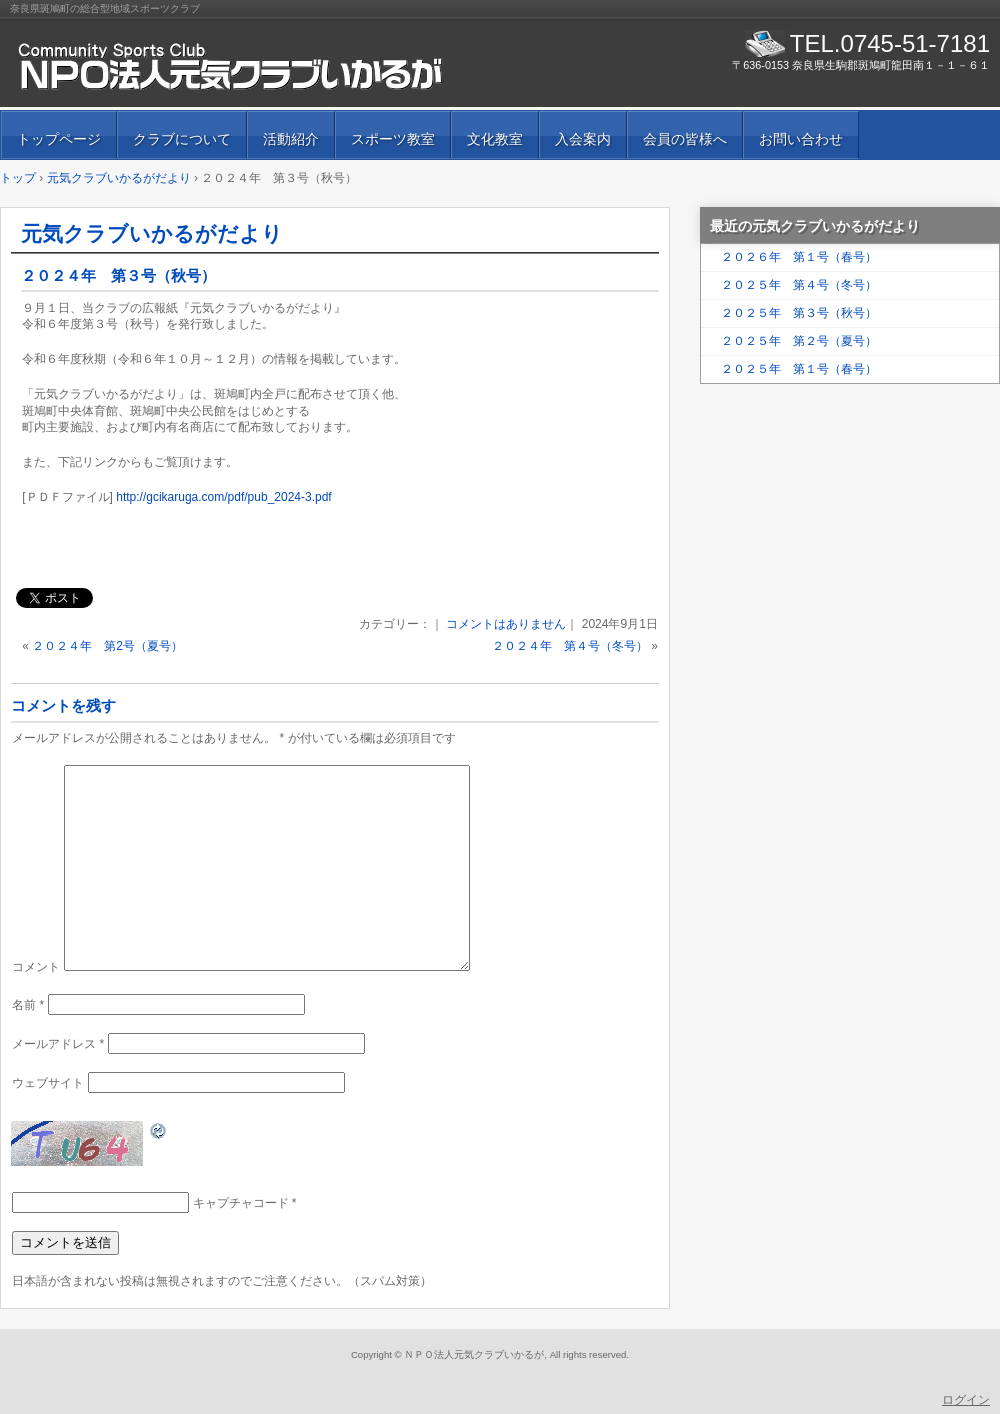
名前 (28, 1005)
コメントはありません (506, 624)
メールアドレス (58, 1044)
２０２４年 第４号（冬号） (570, 646)
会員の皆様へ (685, 139)
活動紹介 (291, 139)
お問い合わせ (801, 139)
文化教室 (495, 139)
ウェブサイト (48, 1083)
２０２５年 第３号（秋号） (799, 313)
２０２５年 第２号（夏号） (799, 341)
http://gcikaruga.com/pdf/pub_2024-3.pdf (223, 497)
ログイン (966, 1400)
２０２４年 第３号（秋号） (118, 275)
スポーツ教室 (393, 139)
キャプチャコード (241, 1203)
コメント (36, 967)
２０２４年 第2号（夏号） (107, 646)
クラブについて (182, 139)
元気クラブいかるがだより (152, 233)
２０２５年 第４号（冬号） (799, 285)
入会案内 (583, 139)
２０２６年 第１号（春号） (799, 257)
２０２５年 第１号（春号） (799, 369)
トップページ (59, 139)
